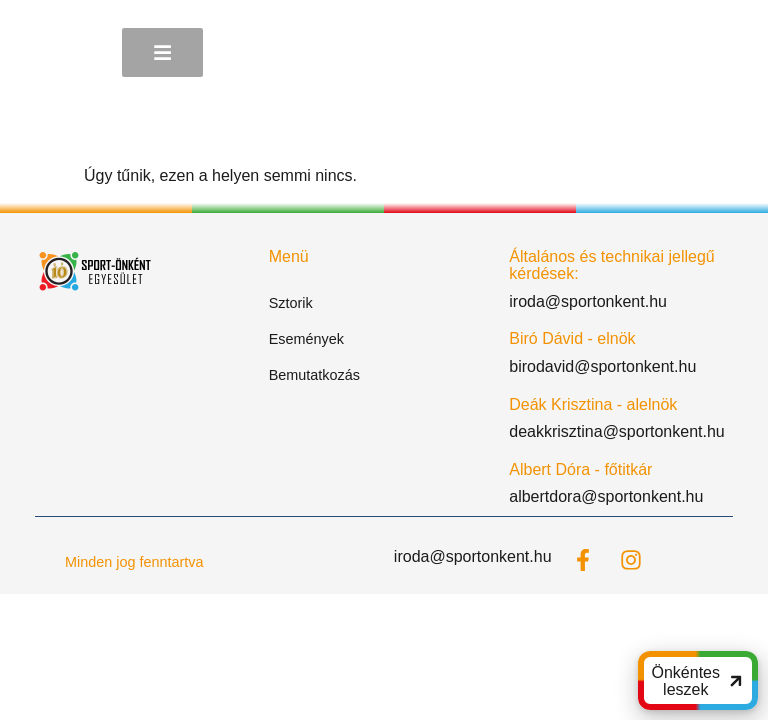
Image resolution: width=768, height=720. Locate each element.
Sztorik (291, 303)
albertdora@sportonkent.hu (606, 496)
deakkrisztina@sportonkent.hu (616, 431)
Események (306, 339)
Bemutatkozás (314, 375)
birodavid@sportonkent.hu (602, 366)
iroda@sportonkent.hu (588, 301)
